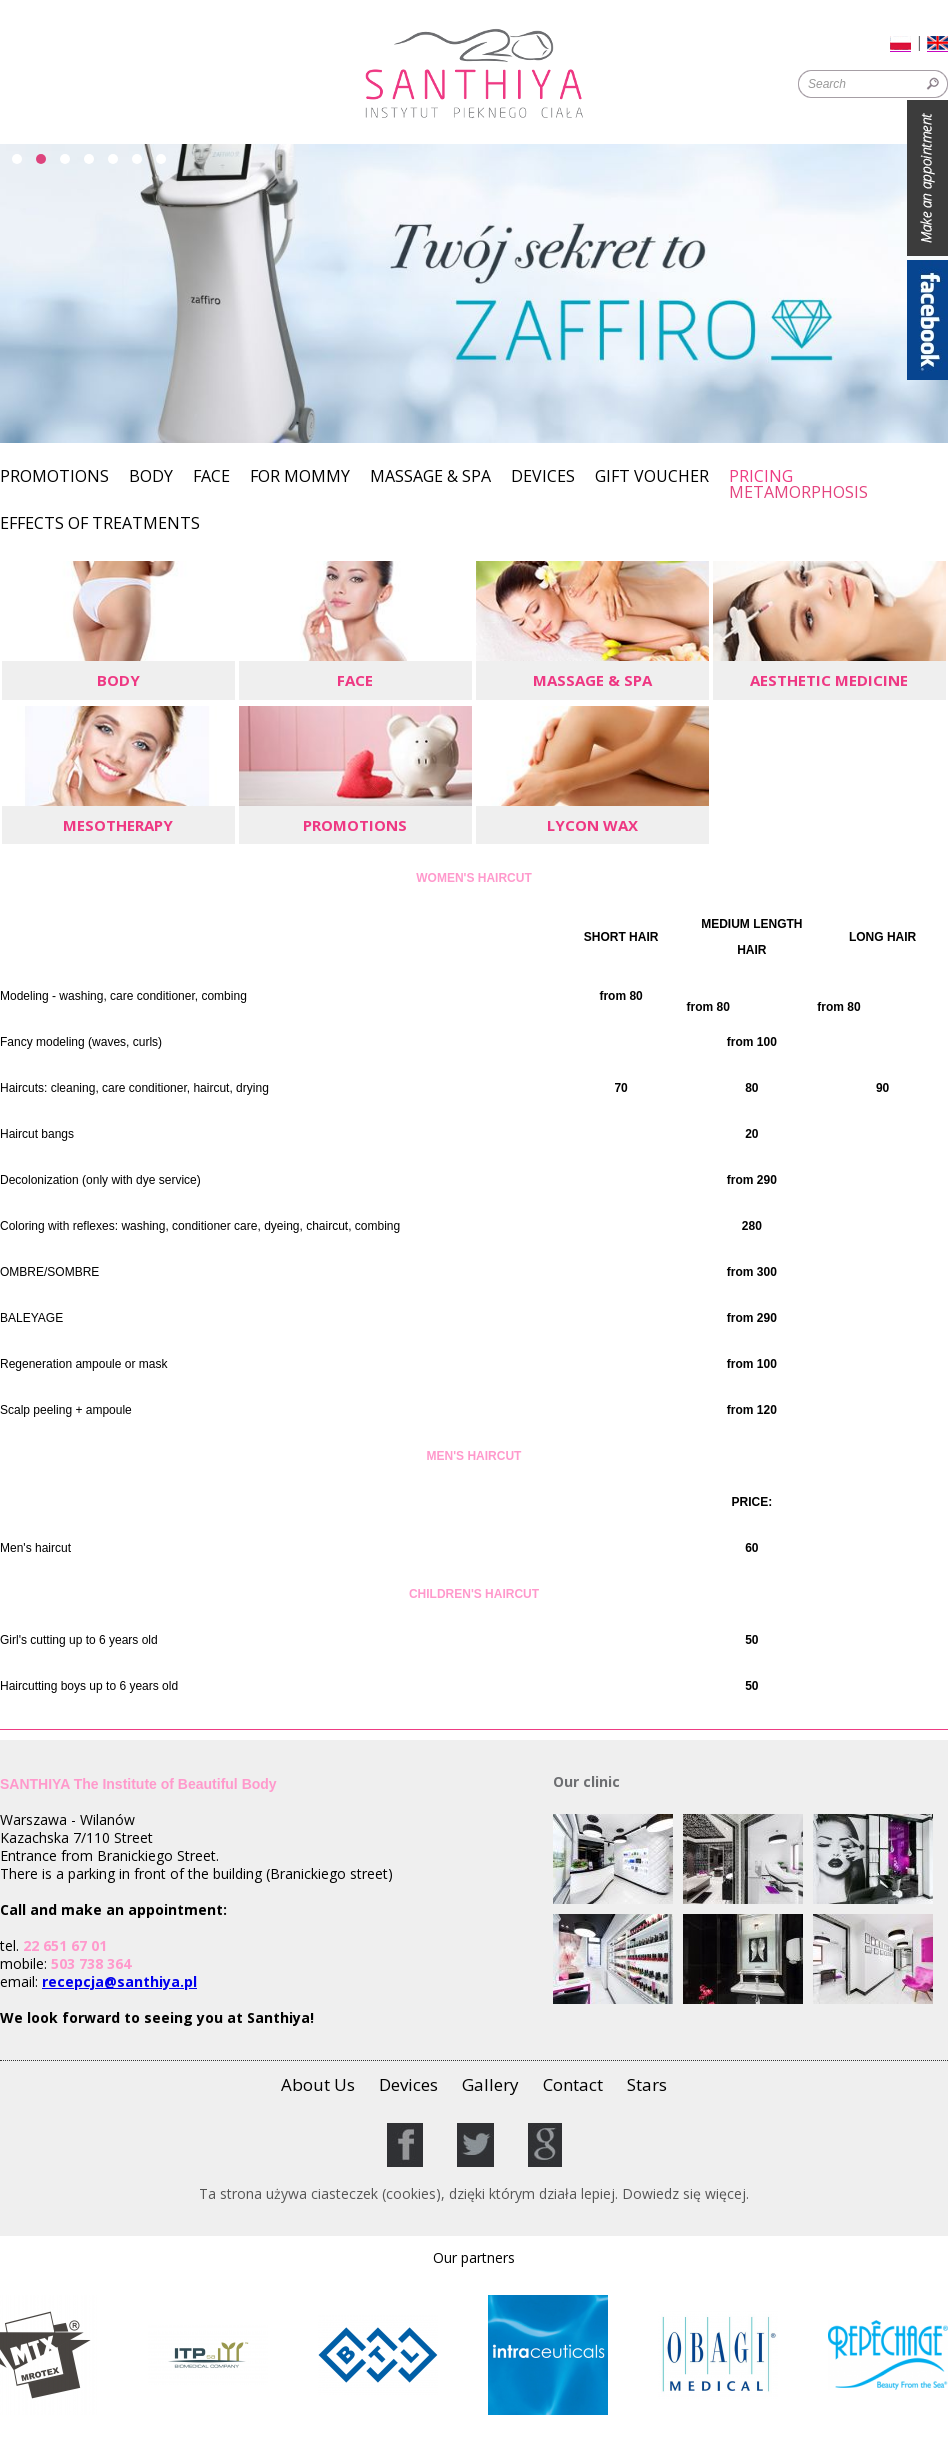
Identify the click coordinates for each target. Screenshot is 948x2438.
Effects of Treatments (100, 524)
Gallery (490, 2084)
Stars (647, 2084)
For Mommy (300, 477)
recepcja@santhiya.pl (119, 1981)
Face (211, 477)
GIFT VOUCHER (652, 477)
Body (151, 477)
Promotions (54, 477)
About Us (318, 2084)
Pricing (761, 476)
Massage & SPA (430, 477)
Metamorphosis (798, 493)
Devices (543, 477)
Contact (573, 2084)
